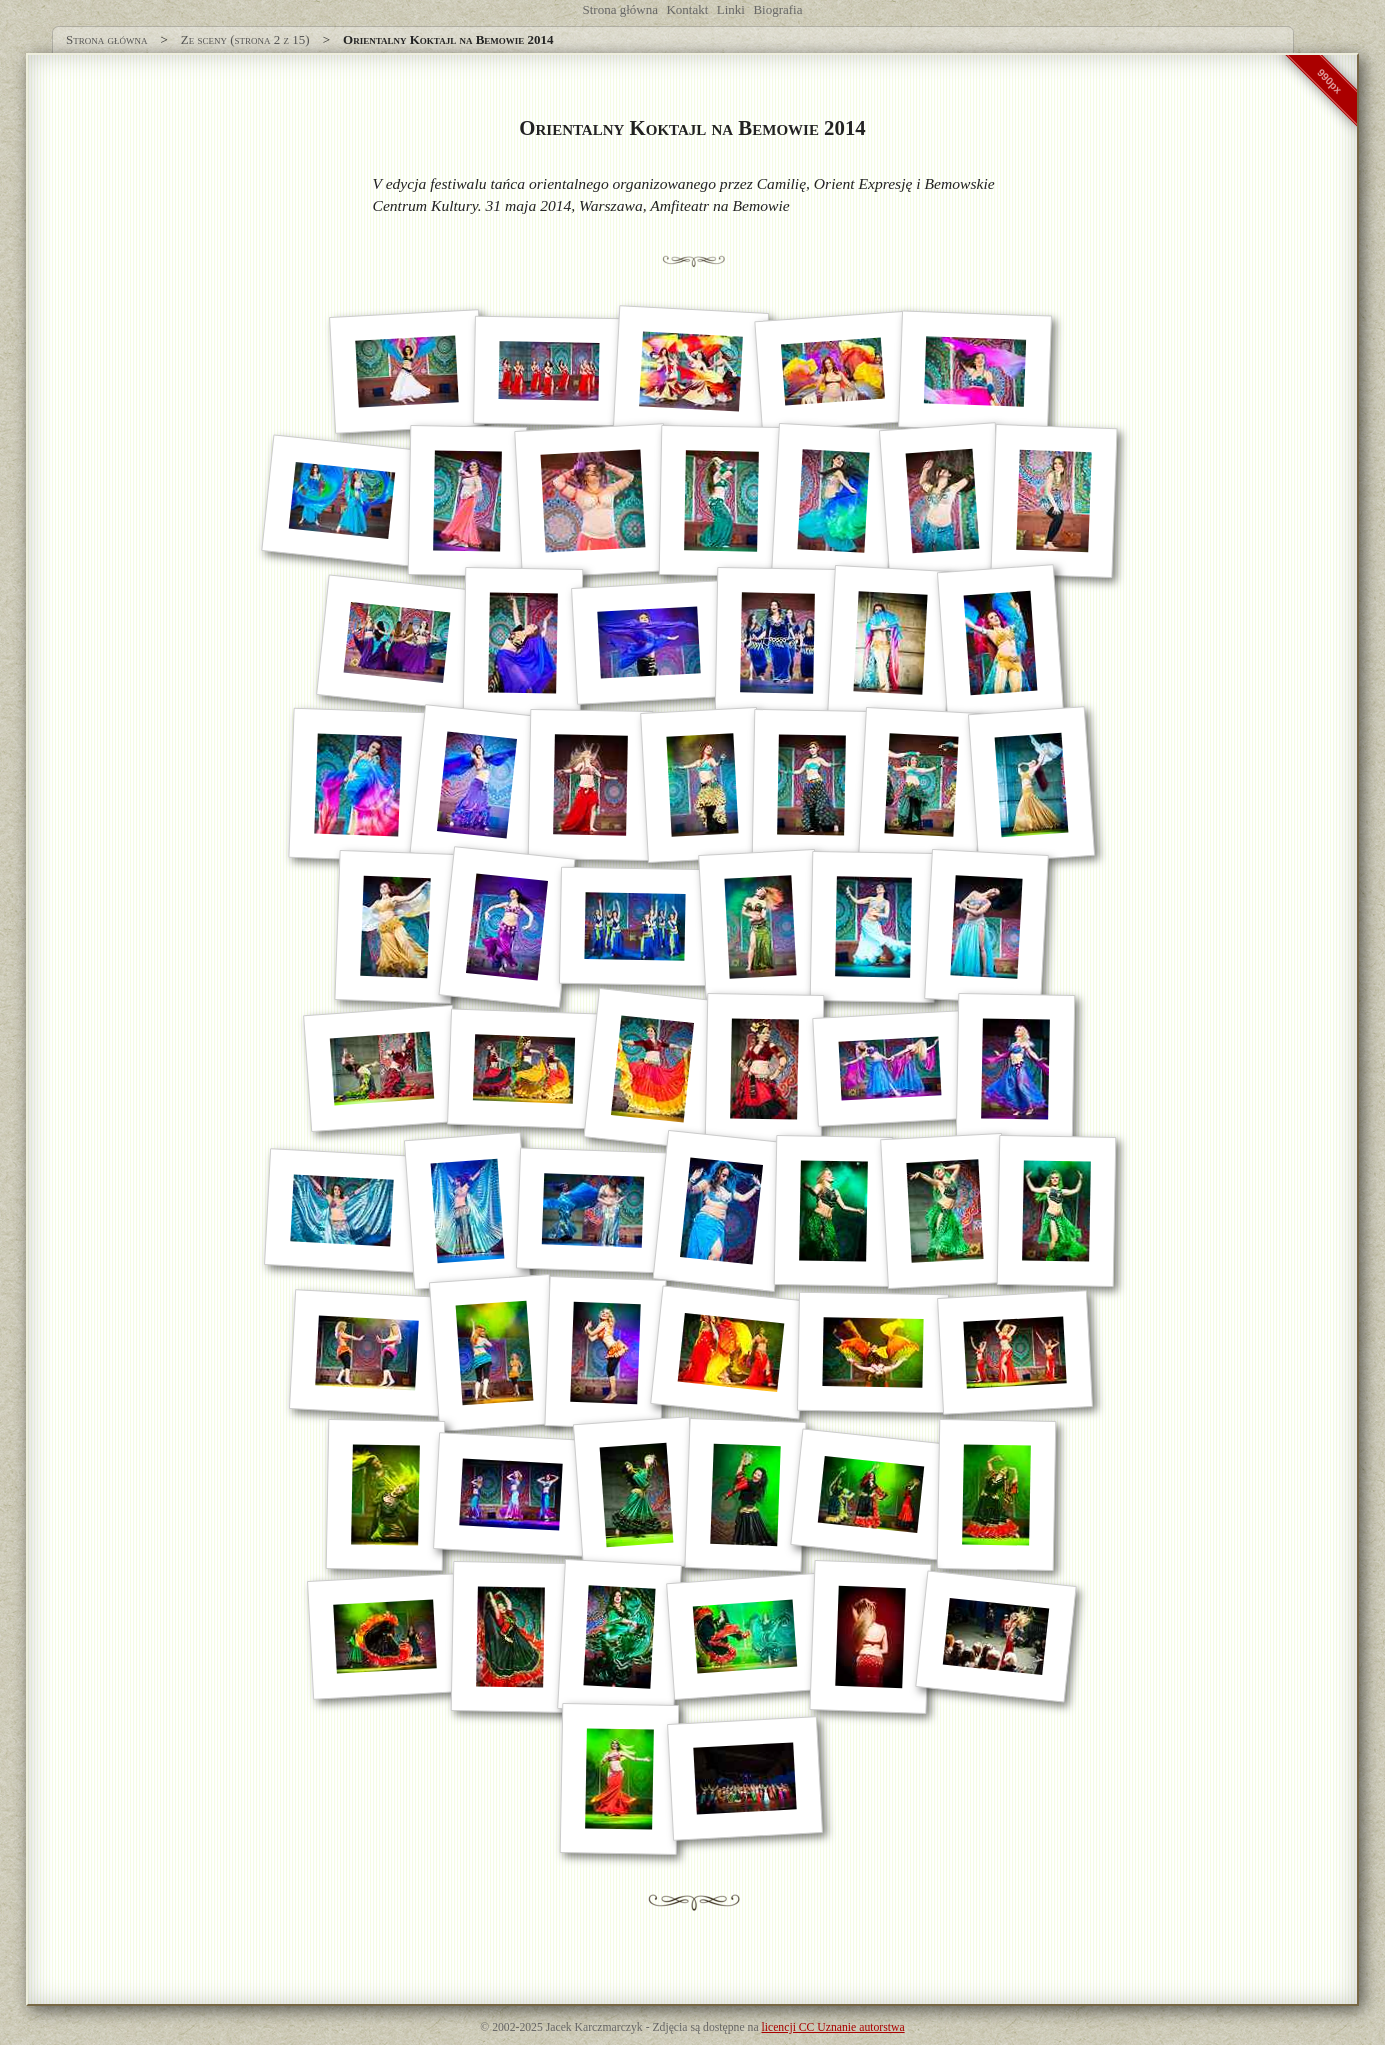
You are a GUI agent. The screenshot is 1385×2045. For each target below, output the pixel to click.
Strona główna (620, 9)
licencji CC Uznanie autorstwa (833, 2027)
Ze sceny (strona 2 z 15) (245, 39)
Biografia (777, 9)
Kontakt (687, 9)
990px (1330, 81)
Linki (731, 9)
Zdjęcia (669, 2027)
